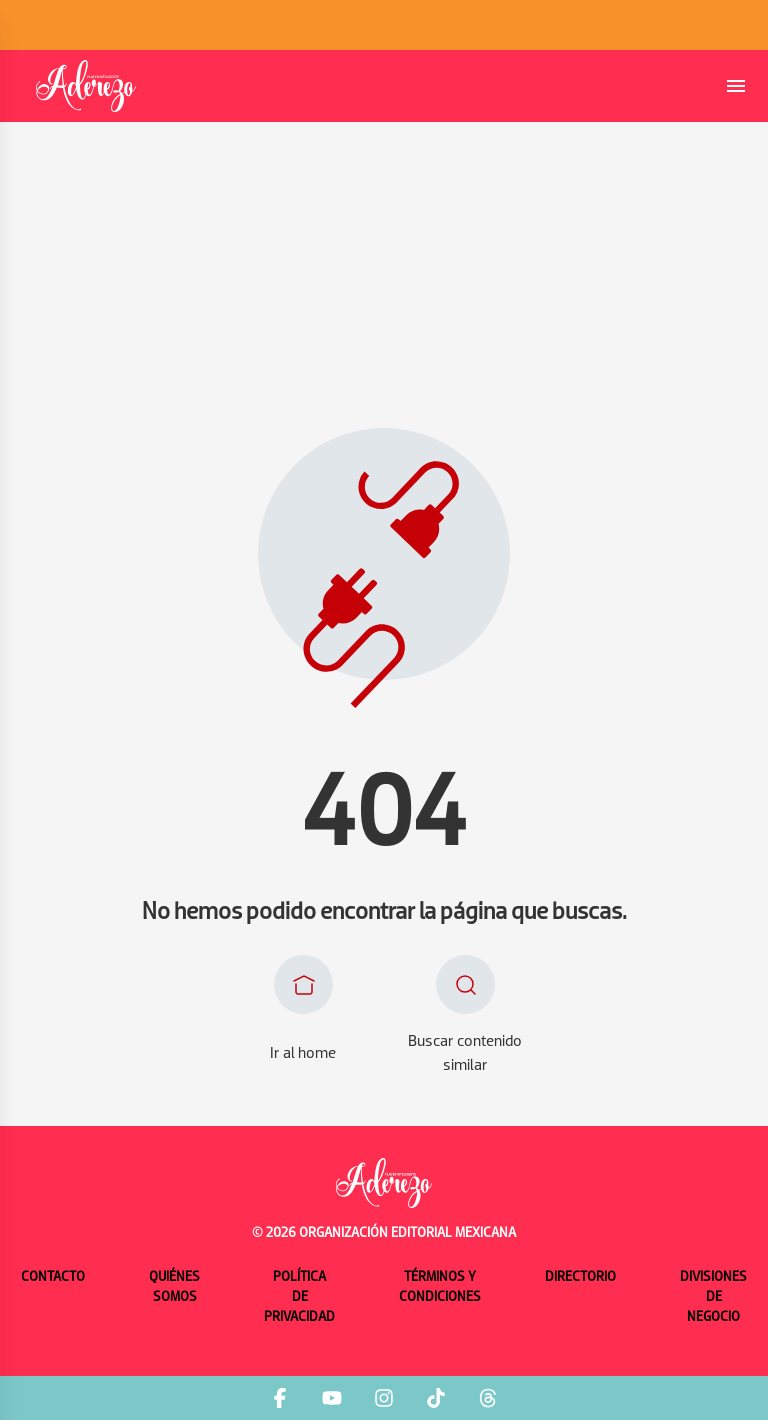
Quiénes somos (174, 1287)
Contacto (53, 1277)
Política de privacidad (299, 1297)
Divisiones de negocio (713, 1297)
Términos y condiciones (440, 1287)
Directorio (580, 1277)
